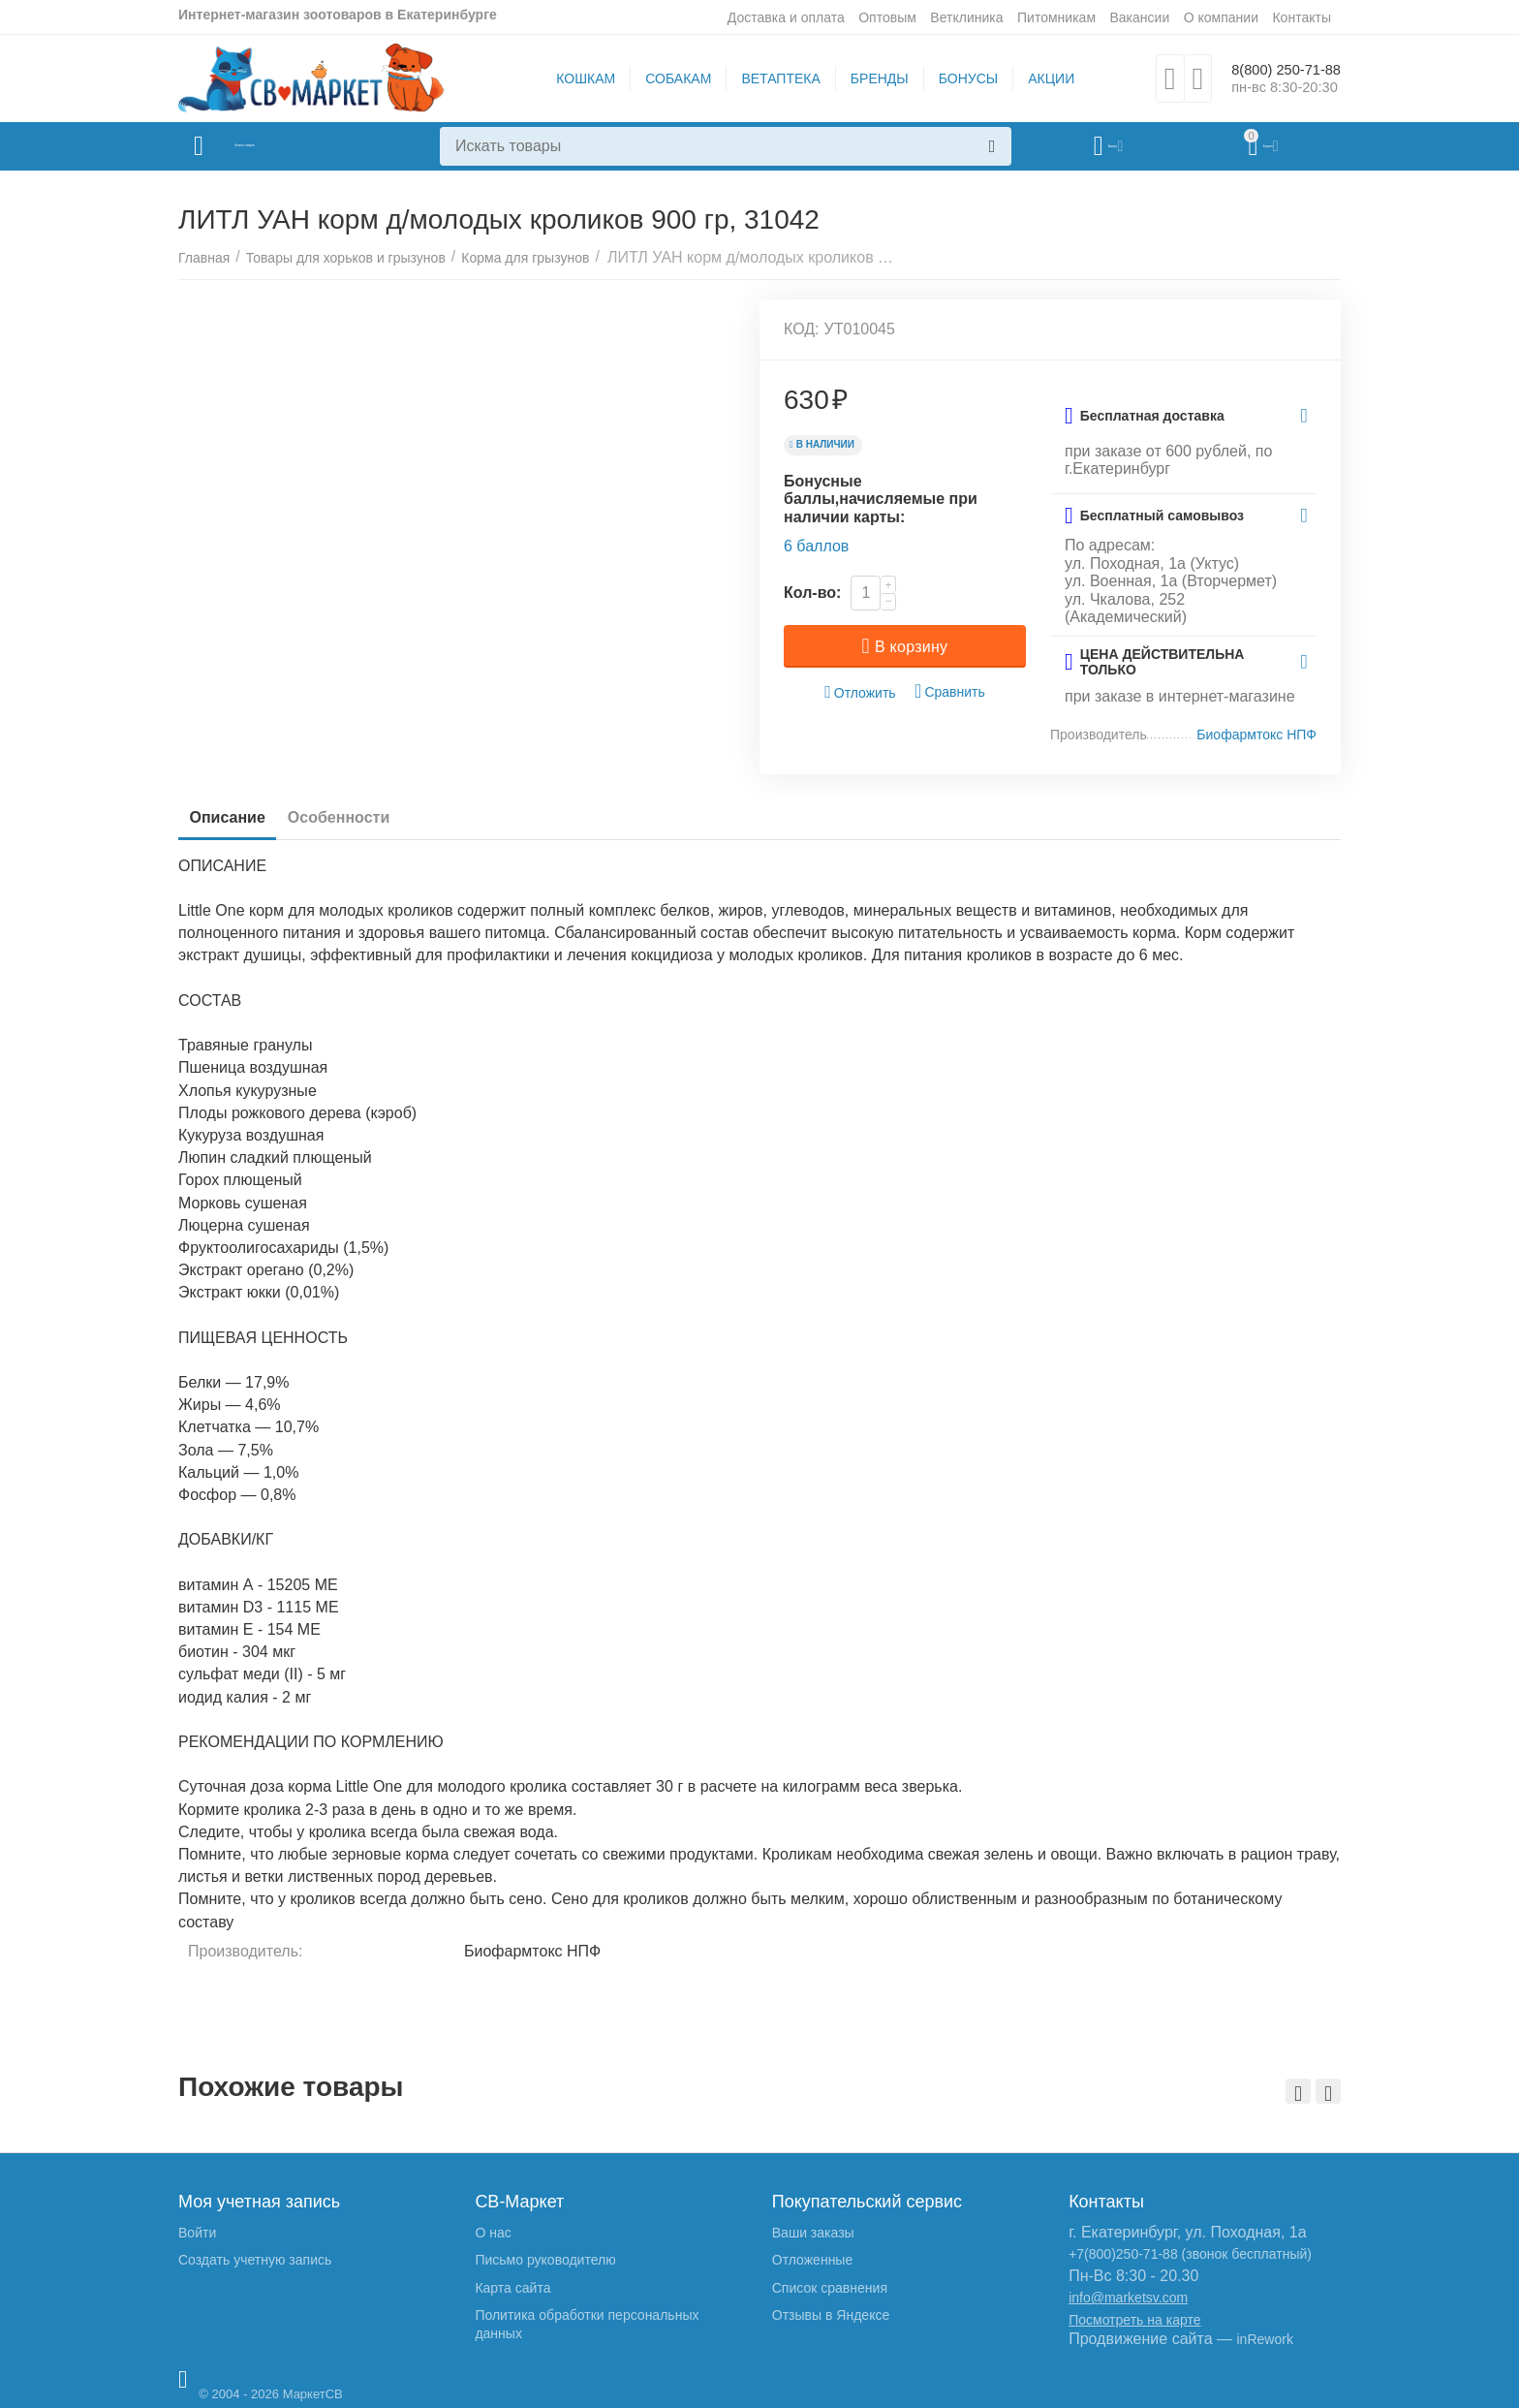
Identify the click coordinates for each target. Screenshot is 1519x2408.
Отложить (860, 692)
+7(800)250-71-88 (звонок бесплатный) (1190, 2254)
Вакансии (1139, 17)
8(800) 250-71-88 (1273, 68)
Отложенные (812, 2259)
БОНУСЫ (955, 78)
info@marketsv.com (1128, 2297)
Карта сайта (512, 2288)
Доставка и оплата (786, 17)
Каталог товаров (293, 146)
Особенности (363, 817)
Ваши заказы (813, 2232)
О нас (493, 2232)
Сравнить (949, 691)
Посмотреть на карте (1134, 2320)
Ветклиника (966, 17)
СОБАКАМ (665, 78)
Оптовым (887, 17)
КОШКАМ (573, 78)
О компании (1221, 17)
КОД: (802, 329)
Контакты (1301, 17)
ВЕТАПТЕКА (767, 78)
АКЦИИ (1038, 78)
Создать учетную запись (254, 2259)
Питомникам (1056, 17)
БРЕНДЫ (867, 78)
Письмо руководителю (545, 2259)
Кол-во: (812, 592)
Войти (197, 2232)
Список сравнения (829, 2288)
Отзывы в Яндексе (830, 2315)
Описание (235, 817)
